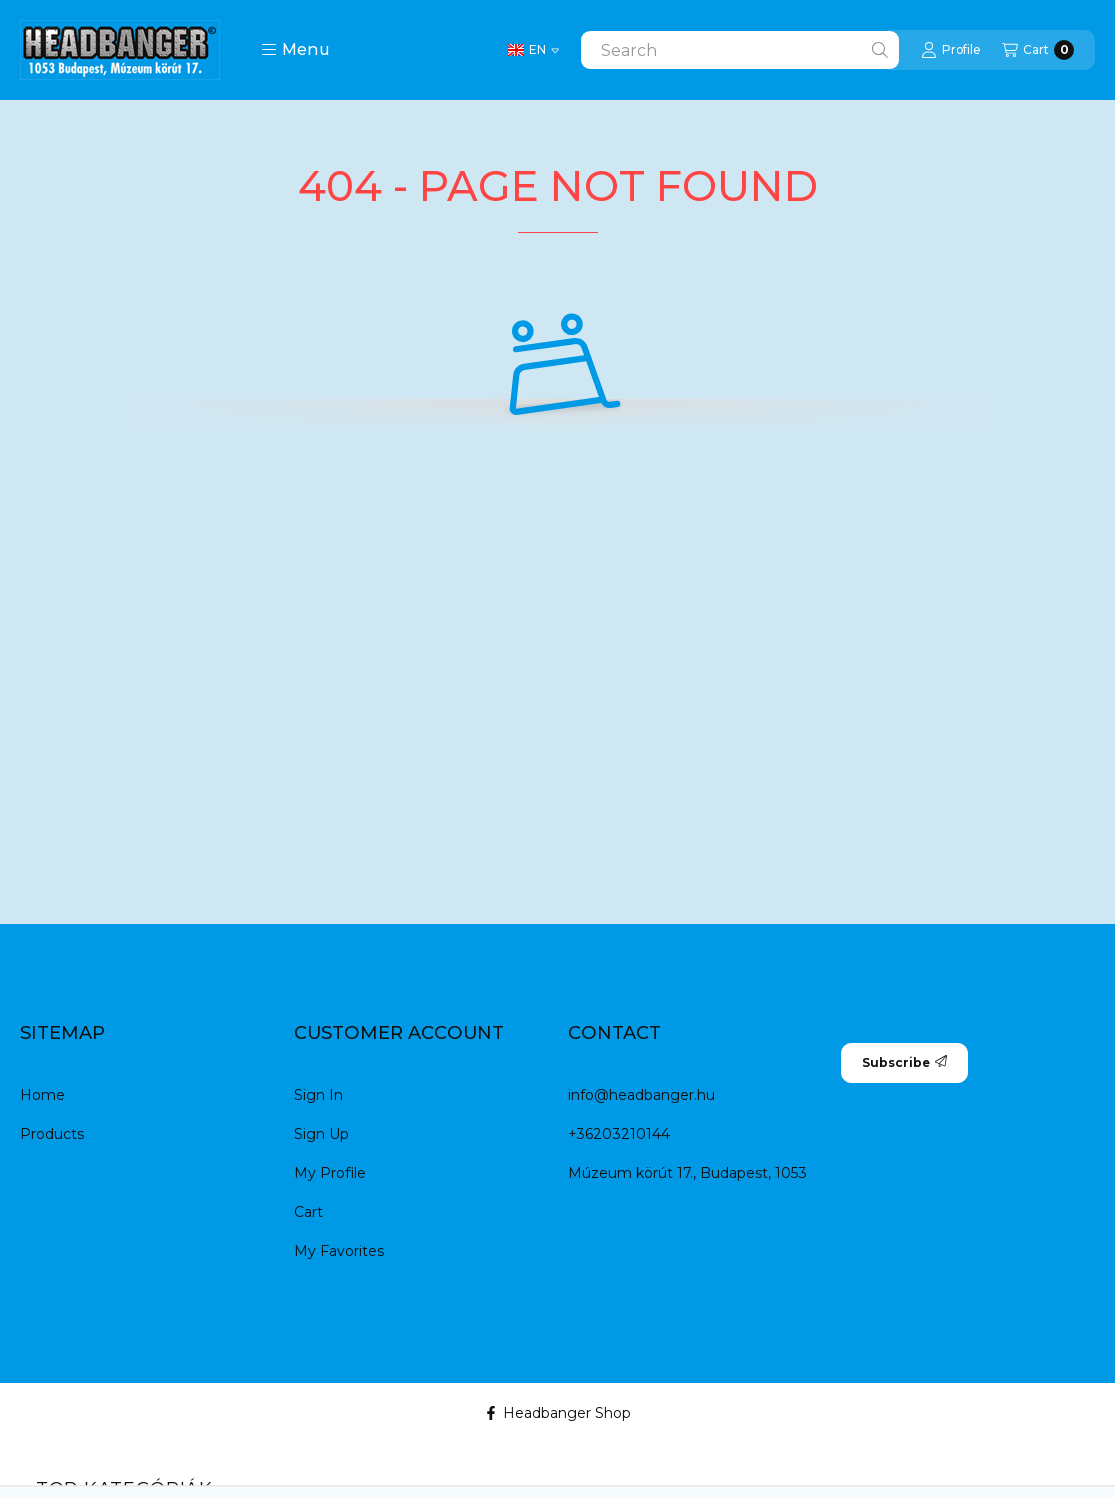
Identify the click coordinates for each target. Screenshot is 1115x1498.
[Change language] (533, 50)
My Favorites (339, 1251)
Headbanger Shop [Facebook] (557, 1413)
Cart (308, 1212)
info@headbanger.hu (641, 1095)
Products (52, 1134)
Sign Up (321, 1134)
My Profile (330, 1173)
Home (42, 1095)
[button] (295, 50)
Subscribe (904, 1062)
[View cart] (1038, 50)
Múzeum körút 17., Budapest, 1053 (687, 1173)
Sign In (318, 1095)
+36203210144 (619, 1134)
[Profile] (950, 50)
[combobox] (740, 50)
